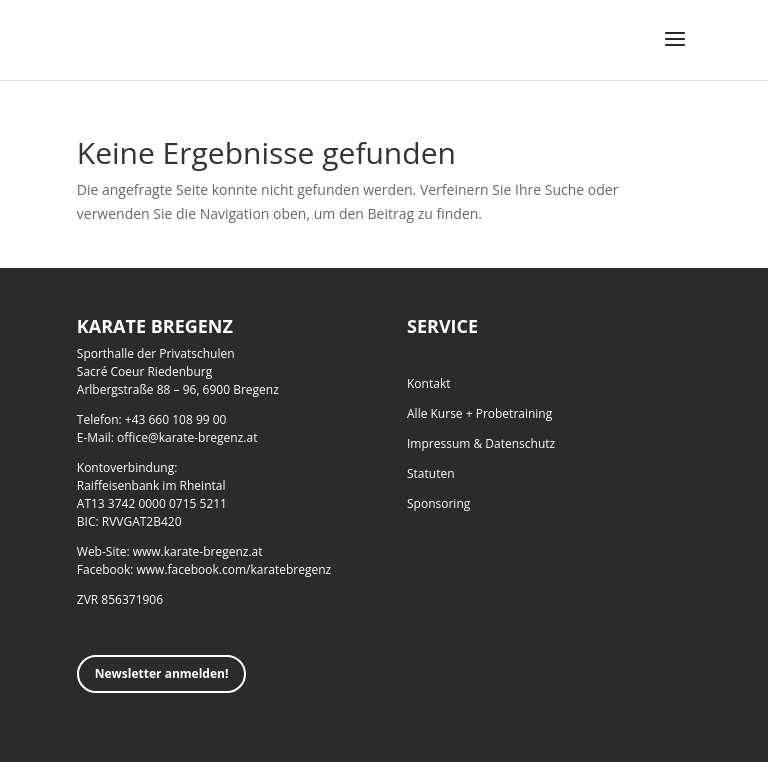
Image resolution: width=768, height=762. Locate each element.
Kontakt (428, 383)
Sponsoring (438, 503)
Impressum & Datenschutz (481, 443)
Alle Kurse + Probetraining (479, 413)
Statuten (431, 473)
